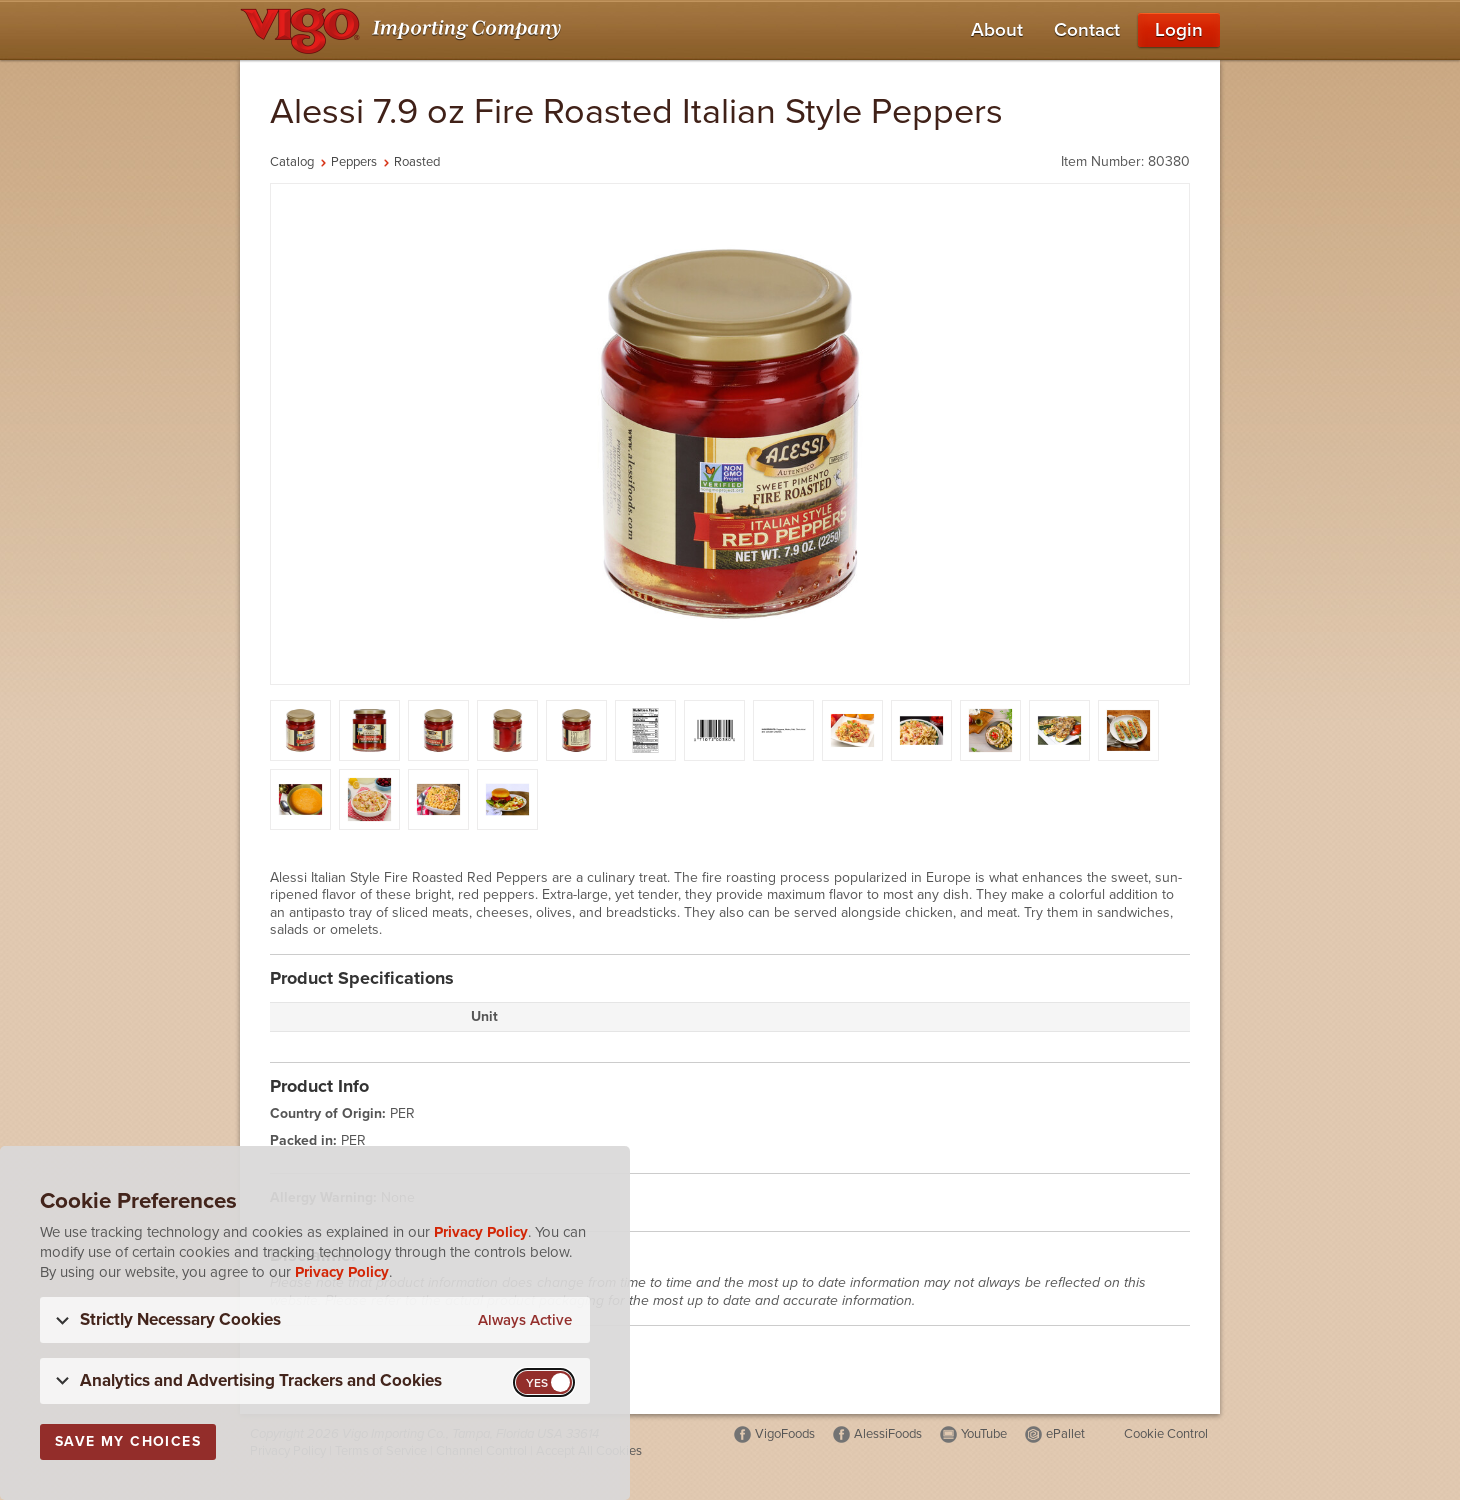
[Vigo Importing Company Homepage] (404, 30)
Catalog (292, 162)
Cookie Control (1166, 1434)
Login (1179, 30)
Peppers (354, 162)
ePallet (1065, 1434)
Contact (1087, 30)
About (997, 30)
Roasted (417, 162)
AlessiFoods (888, 1434)
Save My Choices (128, 1441)
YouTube (984, 1434)
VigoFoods (785, 1434)
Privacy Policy (481, 1232)
